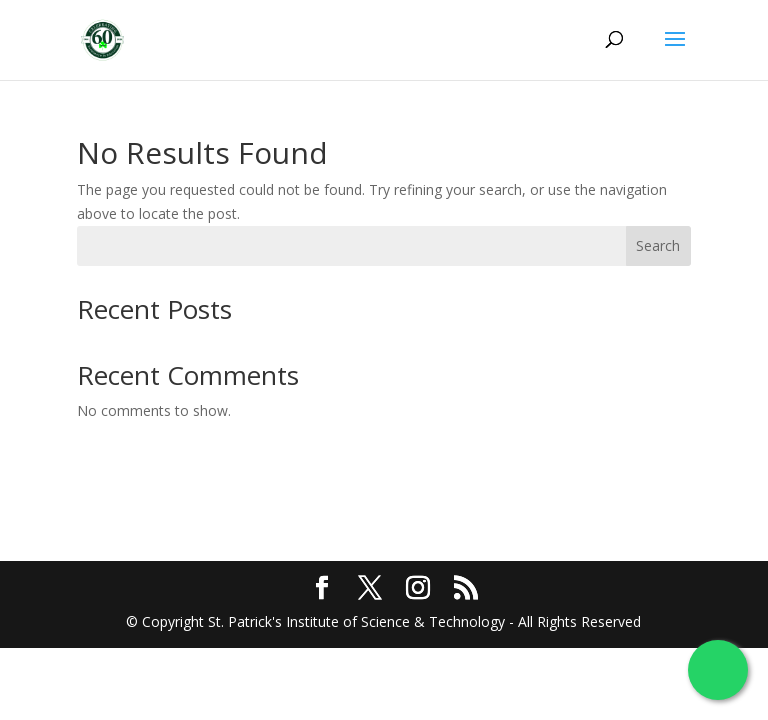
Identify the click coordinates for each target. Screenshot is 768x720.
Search (658, 245)
